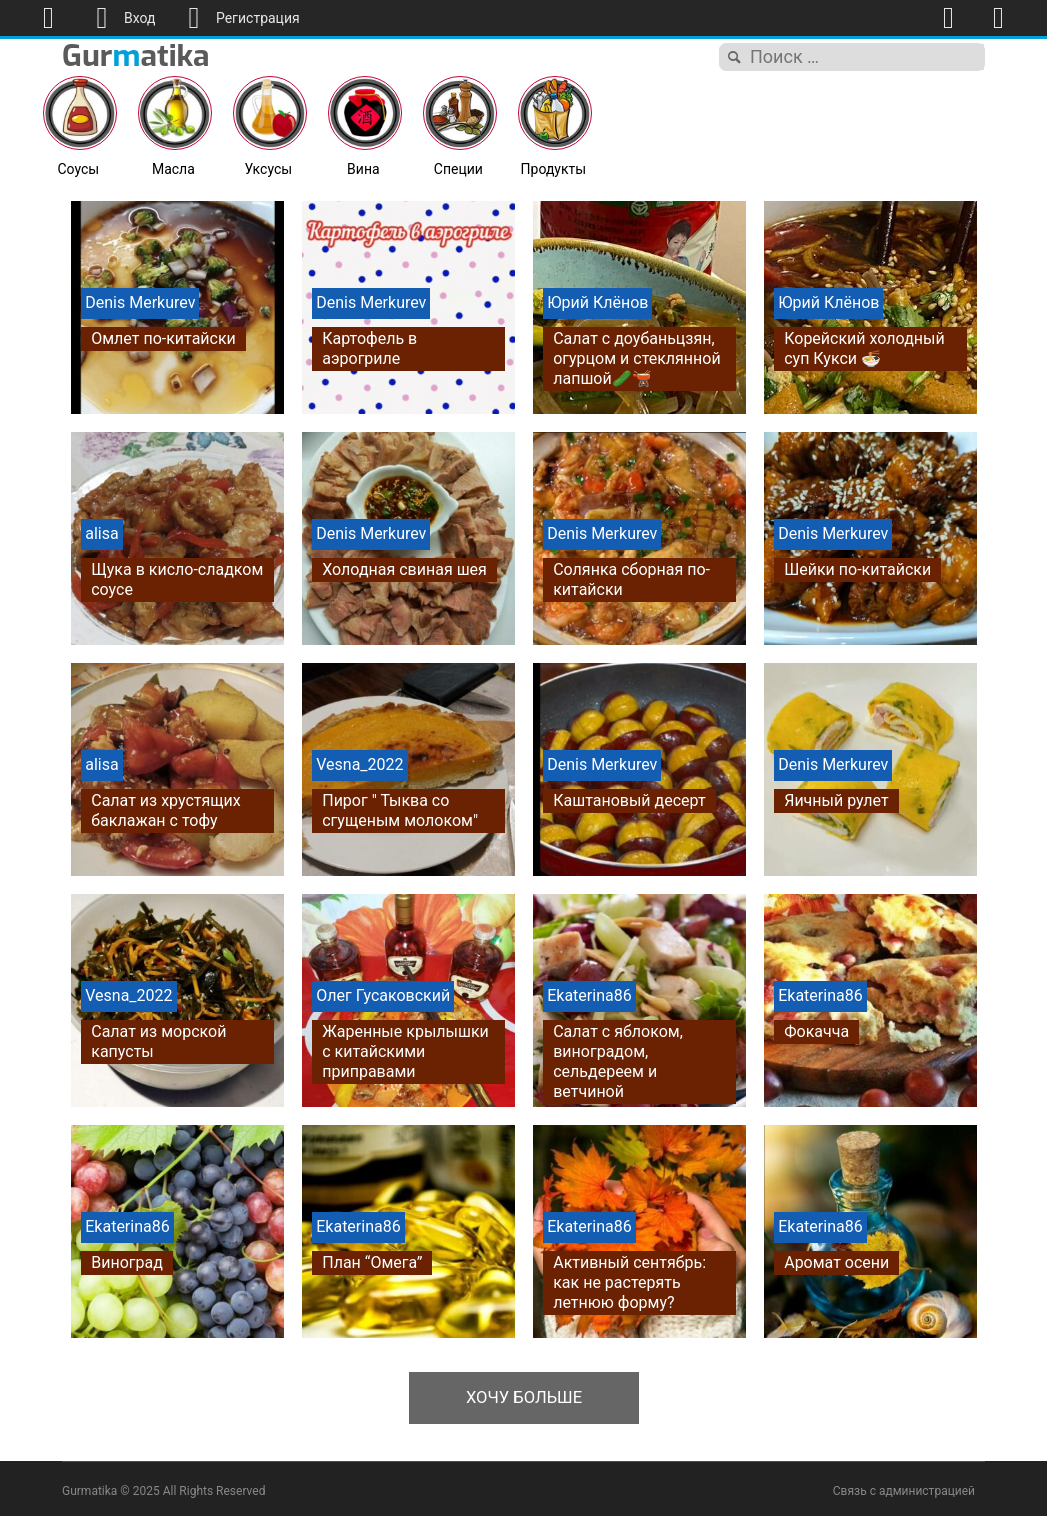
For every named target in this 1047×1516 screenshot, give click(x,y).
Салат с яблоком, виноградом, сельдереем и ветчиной (618, 1061)
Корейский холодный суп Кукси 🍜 (864, 348)
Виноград (127, 1262)
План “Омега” (372, 1262)
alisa (101, 533)
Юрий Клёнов (597, 302)
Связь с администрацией (904, 1487)
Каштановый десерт (629, 800)
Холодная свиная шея (404, 569)
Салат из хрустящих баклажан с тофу (166, 810)
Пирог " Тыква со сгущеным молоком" (400, 810)
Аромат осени (836, 1262)
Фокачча (816, 1031)
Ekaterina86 (589, 995)
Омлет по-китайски (163, 338)
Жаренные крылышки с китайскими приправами (405, 1051)
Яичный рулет (836, 800)
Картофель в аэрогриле (369, 348)
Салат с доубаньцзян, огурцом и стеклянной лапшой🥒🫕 (636, 358)
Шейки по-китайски (857, 569)
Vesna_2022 (359, 764)
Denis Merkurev (140, 302)
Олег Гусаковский (383, 995)
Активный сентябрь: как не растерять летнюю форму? (629, 1282)
